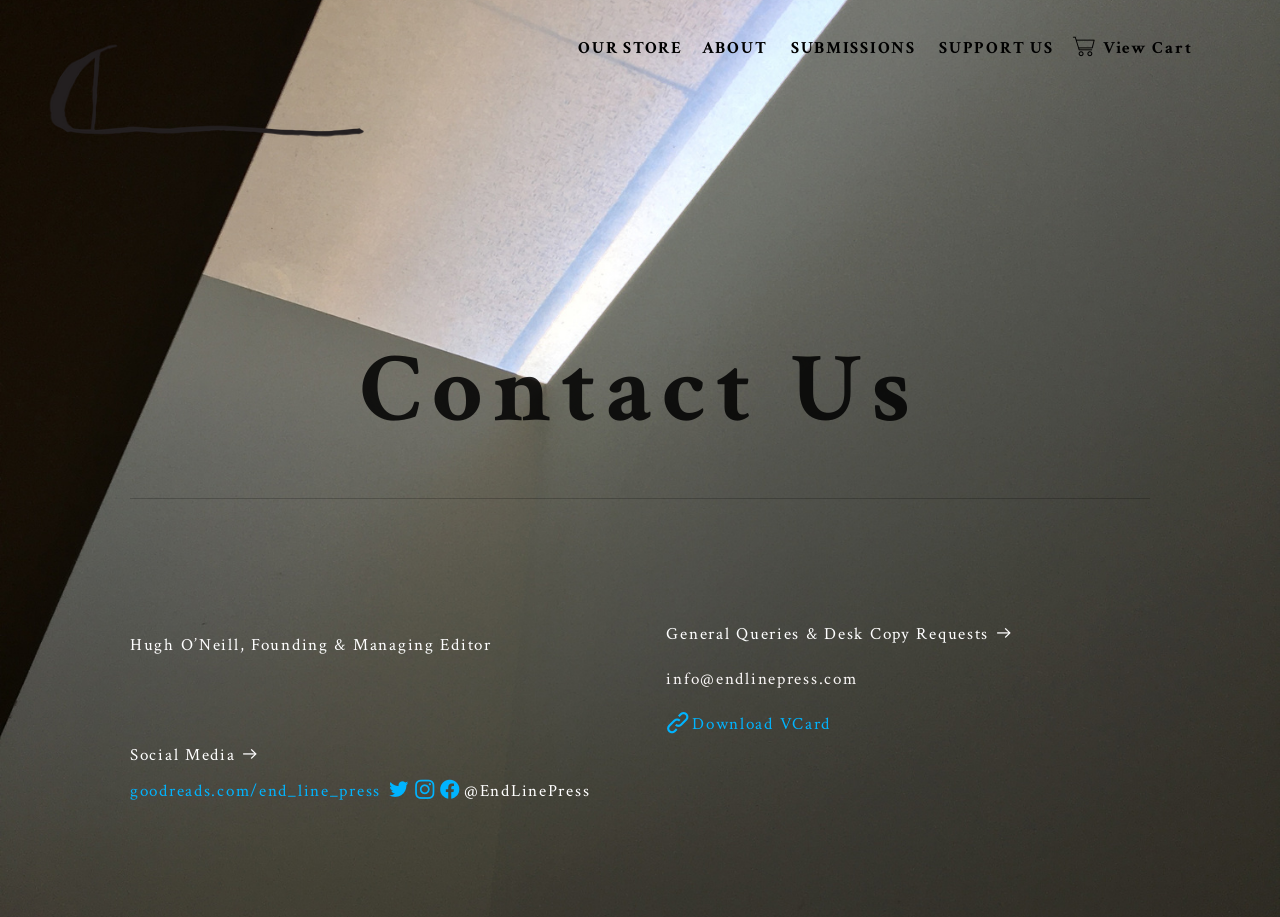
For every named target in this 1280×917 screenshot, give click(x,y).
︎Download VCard (748, 724)
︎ (400, 791)
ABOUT (735, 48)
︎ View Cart (1134, 48)
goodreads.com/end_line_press (255, 791)
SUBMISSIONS (853, 48)
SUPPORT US (996, 48)
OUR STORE (630, 48)
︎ (426, 791)
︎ (451, 791)
